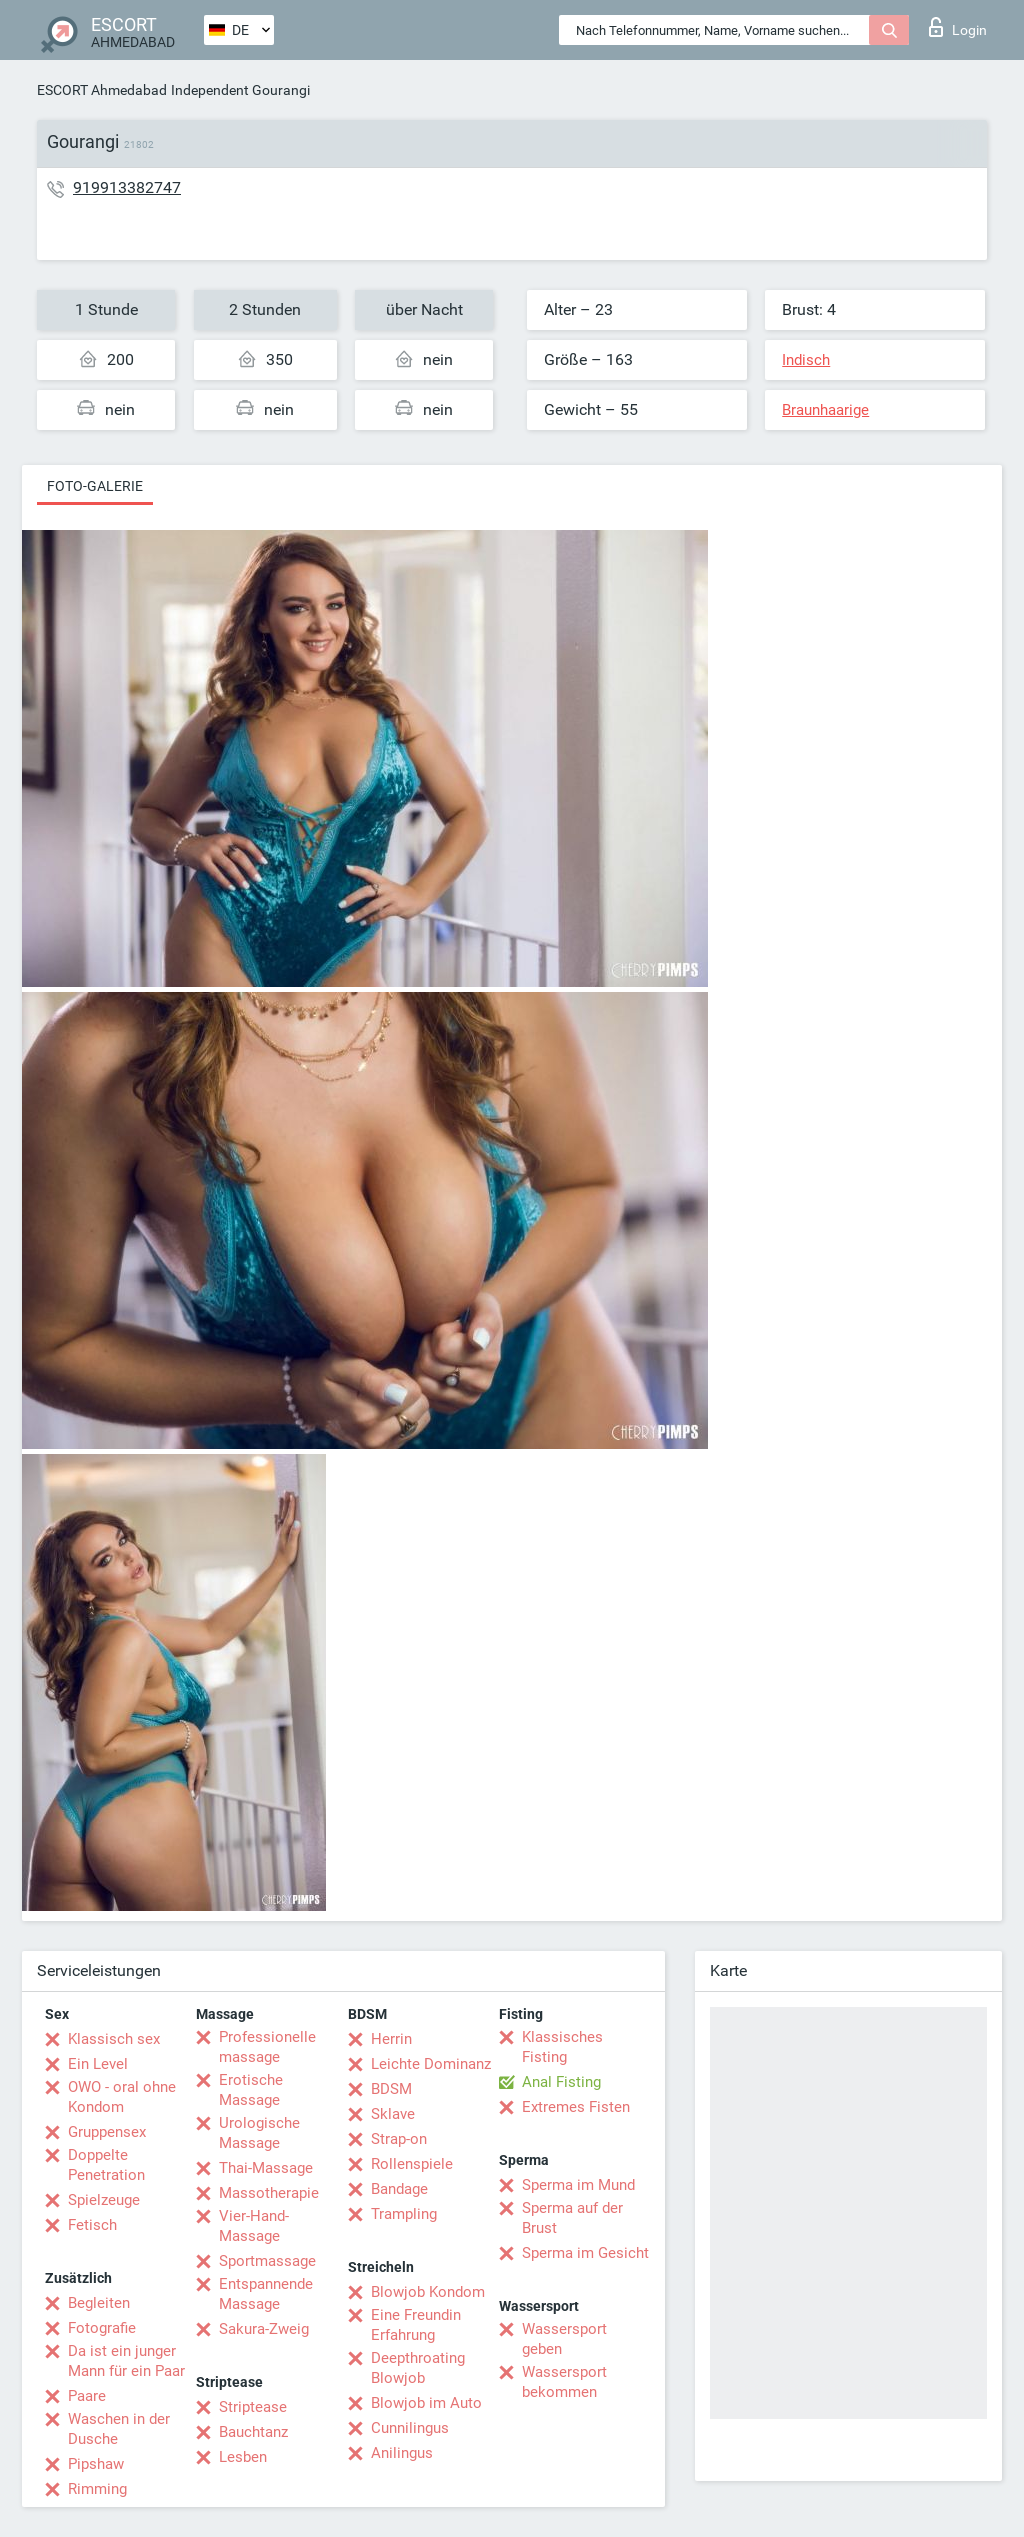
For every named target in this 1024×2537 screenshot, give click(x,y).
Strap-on (399, 2139)
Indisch (806, 360)
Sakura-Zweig (264, 2329)
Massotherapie (269, 2193)
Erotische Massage (251, 2090)
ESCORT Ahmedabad (102, 90)
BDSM (391, 2089)
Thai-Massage (266, 2168)
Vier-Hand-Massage (254, 2226)
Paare (87, 2396)
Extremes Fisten (576, 2107)
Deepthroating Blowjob (418, 2368)
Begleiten (99, 2303)
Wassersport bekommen (564, 2382)
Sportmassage (267, 2261)
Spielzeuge (104, 2200)
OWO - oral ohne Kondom (122, 2097)
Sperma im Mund (578, 2185)
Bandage (399, 2189)
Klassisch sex (114, 2039)
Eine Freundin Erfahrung (416, 2325)
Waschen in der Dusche (119, 2429)
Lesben (243, 2457)
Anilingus (402, 2453)
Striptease (253, 2407)
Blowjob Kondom (428, 2292)
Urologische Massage (259, 2133)
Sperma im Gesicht (585, 2253)
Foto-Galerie (95, 486)
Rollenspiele (412, 2164)
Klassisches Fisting (562, 2047)
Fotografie (102, 2328)
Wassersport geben (564, 2339)
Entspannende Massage (266, 2294)
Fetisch (92, 2225)
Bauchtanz (253, 2432)
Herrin (391, 2039)
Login (958, 27)
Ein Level (98, 2064)
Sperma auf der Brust (572, 2218)
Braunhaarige (825, 410)
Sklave (393, 2114)
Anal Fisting (561, 2082)
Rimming (97, 2489)
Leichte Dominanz (431, 2064)
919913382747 (127, 187)
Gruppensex (107, 2132)
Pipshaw (96, 2464)
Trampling (404, 2214)
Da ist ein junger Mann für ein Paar (126, 2361)
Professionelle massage (267, 2047)
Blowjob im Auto (426, 2403)
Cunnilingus (410, 2428)
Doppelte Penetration (106, 2165)
